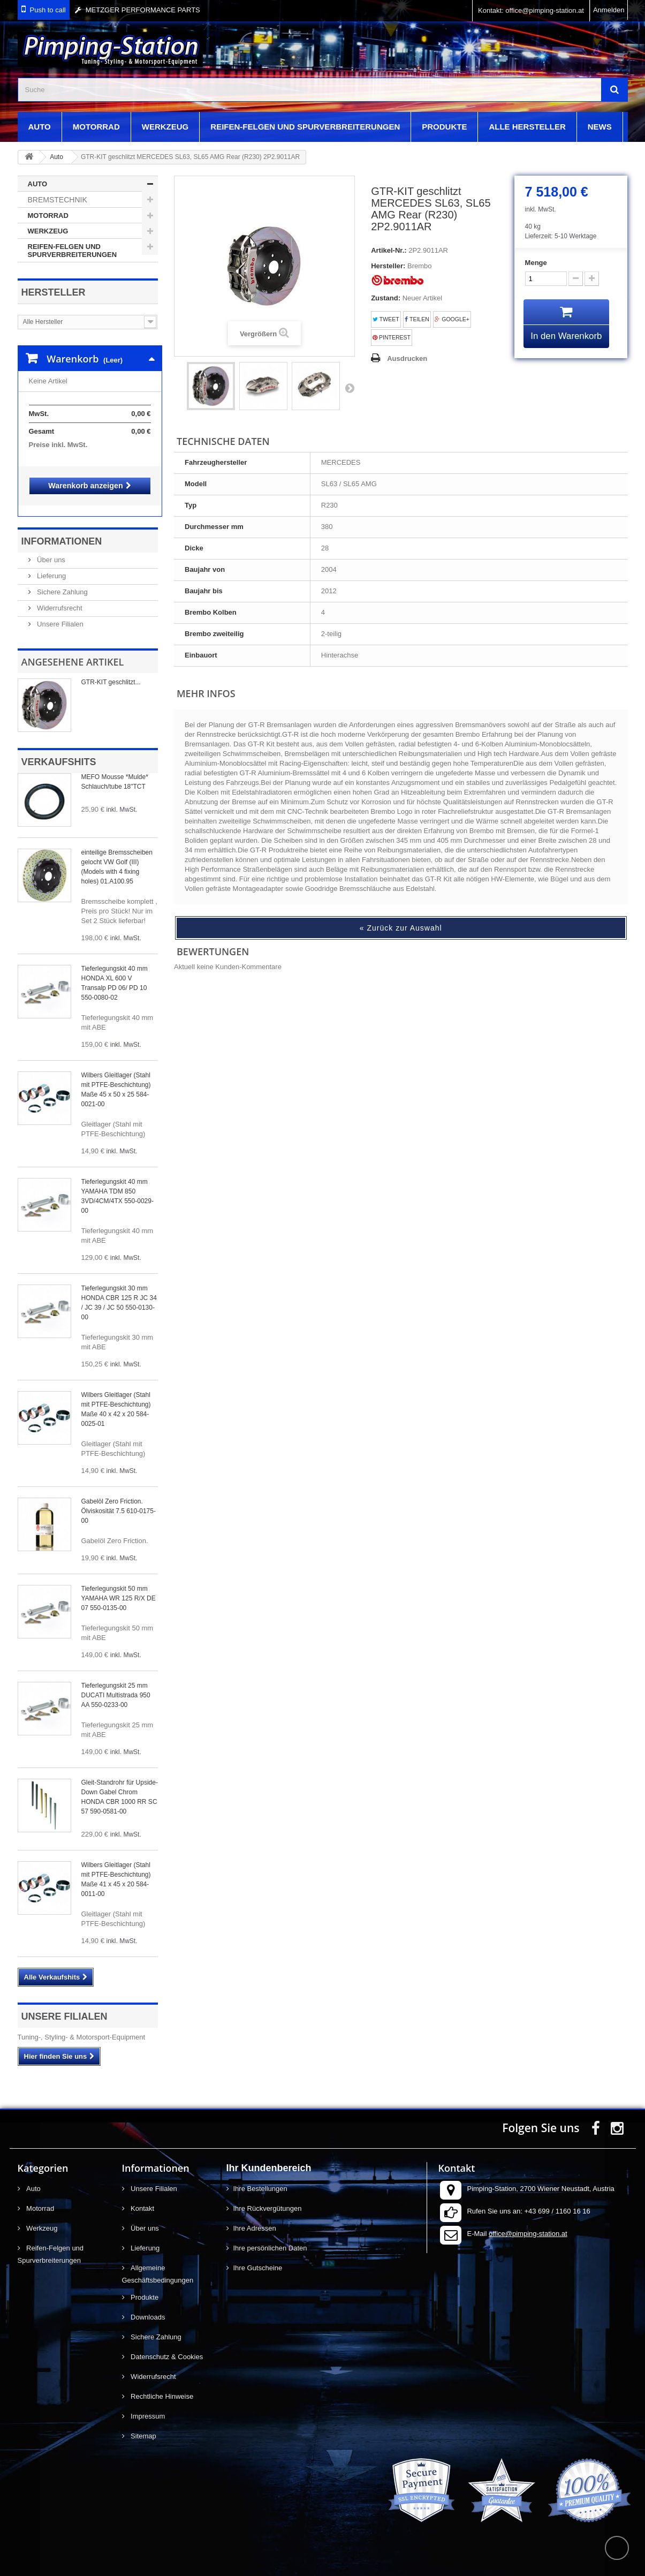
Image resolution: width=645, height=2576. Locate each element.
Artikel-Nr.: (388, 250)
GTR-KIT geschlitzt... (111, 671)
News (600, 126)
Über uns (50, 549)
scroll (617, 2548)
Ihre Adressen (254, 2218)
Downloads (147, 2306)
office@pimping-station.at (528, 2223)
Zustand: (385, 298)
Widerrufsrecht (58, 597)
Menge (536, 263)
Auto (39, 126)
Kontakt (142, 2198)
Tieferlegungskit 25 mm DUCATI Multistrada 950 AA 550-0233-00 (115, 1684)
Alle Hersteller (527, 126)
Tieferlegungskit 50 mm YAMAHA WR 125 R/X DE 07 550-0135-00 (118, 1587)
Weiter (349, 387)
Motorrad (96, 126)
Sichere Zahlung (61, 581)
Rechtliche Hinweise (161, 2386)
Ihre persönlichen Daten (270, 2237)
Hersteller (53, 292)
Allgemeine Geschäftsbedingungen (158, 2263)
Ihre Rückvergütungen (267, 2198)
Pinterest (392, 337)
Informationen (61, 530)
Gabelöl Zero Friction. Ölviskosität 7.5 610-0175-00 (118, 1500)
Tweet (386, 319)
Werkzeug (165, 126)
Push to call (48, 10)
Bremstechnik (57, 199)
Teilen (417, 319)
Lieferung (50, 565)
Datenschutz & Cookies (166, 2346)
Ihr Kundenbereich (269, 2157)
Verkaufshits (58, 751)
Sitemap (142, 2425)
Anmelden (609, 10)
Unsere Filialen (59, 613)
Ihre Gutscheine (258, 2257)
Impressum (147, 2405)
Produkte (444, 126)
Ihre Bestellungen (260, 2178)
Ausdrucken (407, 358)
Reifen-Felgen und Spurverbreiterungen (305, 126)
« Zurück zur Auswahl (401, 928)
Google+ (452, 319)
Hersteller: (388, 266)
